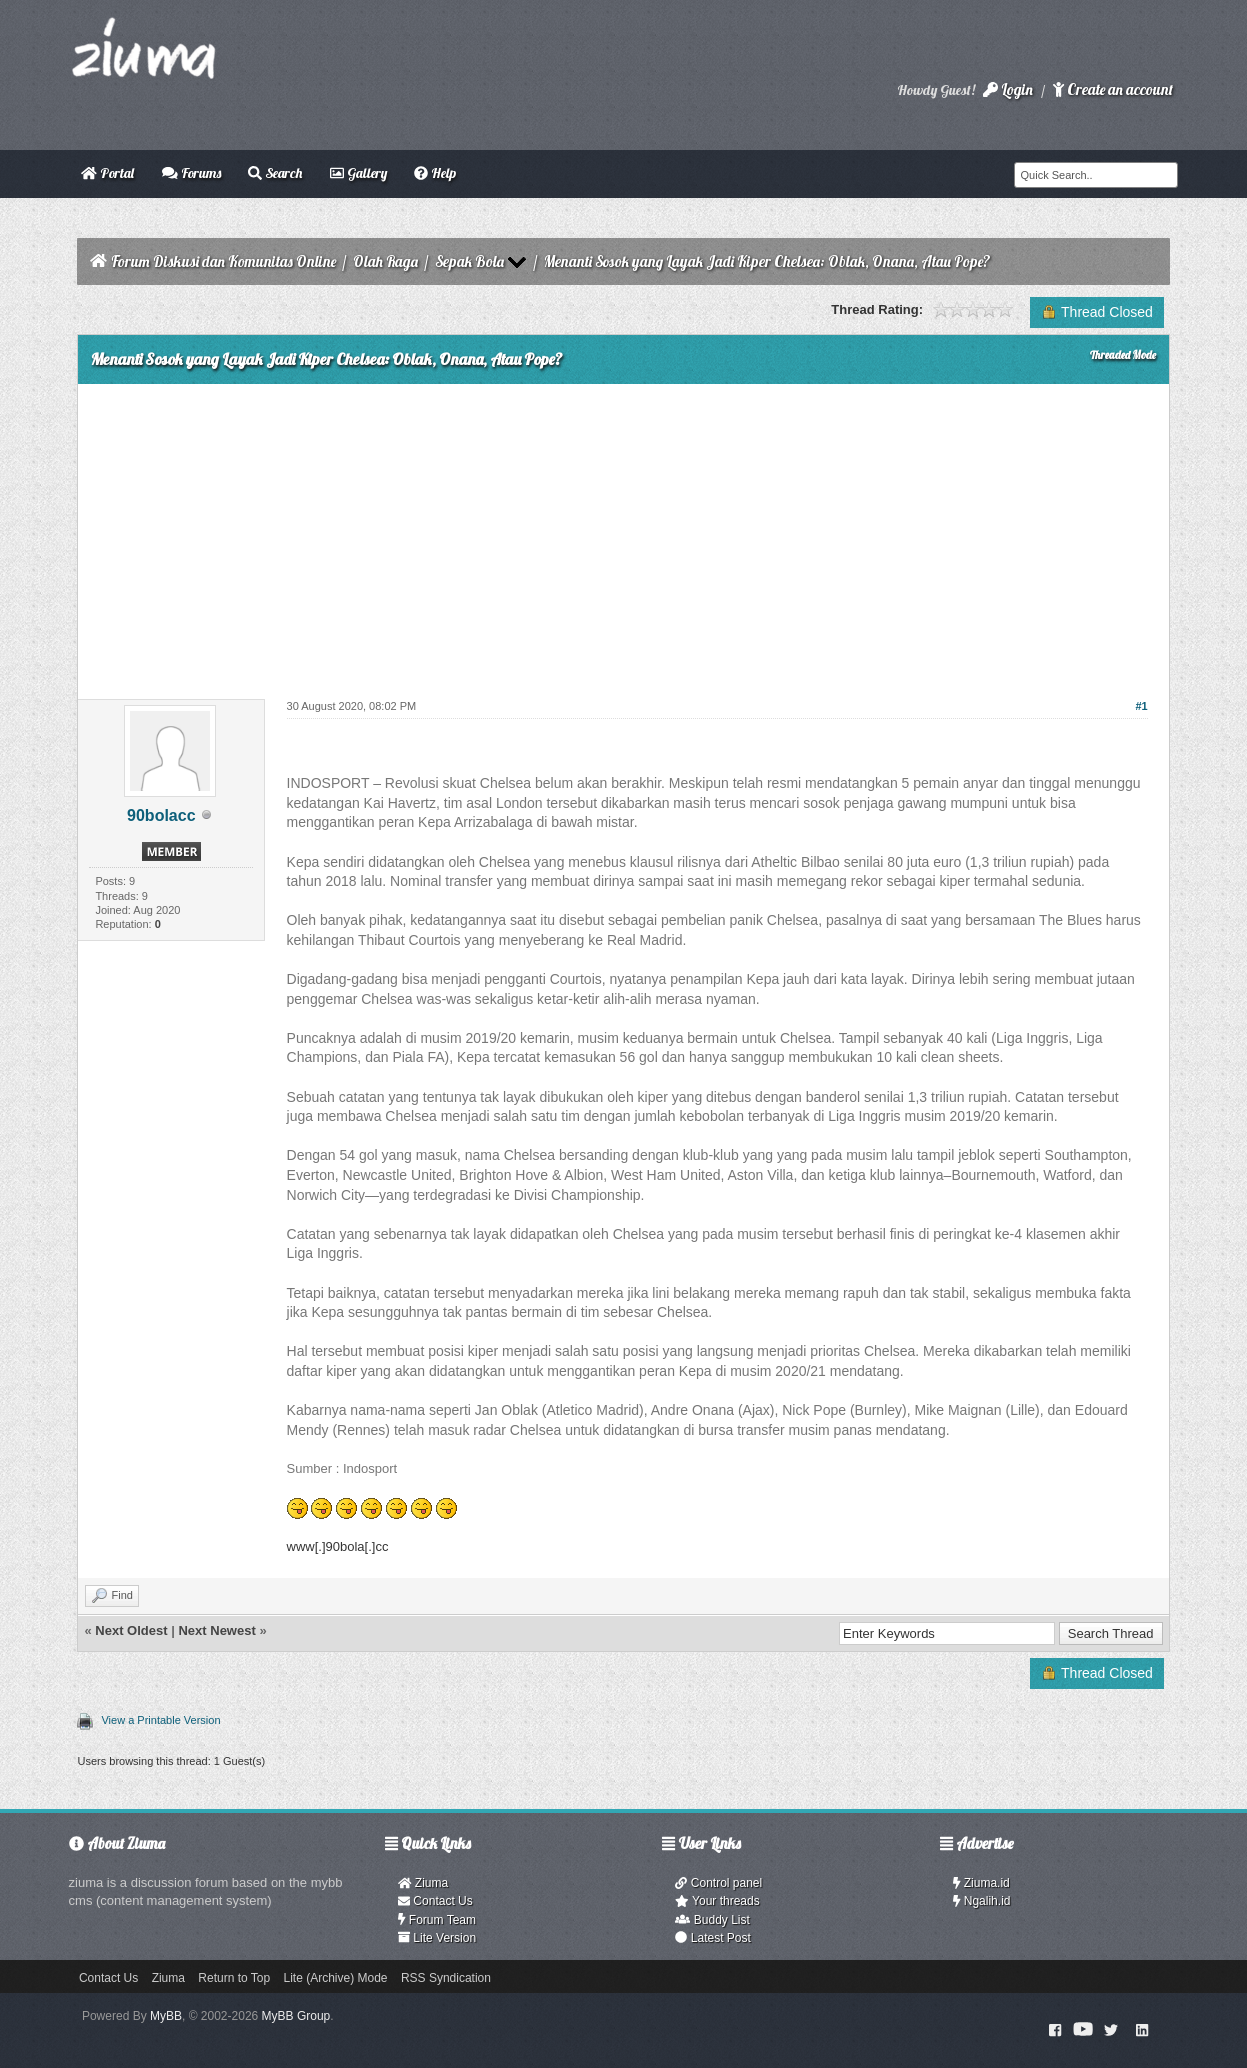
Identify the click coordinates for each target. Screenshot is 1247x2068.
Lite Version (437, 1938)
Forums (191, 173)
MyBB (166, 2016)
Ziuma (423, 1883)
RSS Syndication (446, 1978)
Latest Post (712, 1938)
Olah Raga (385, 261)
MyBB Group (296, 2016)
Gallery (358, 173)
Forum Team (437, 1920)
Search (275, 173)
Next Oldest (131, 1630)
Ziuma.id (981, 1883)
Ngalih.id (982, 1901)
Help (435, 173)
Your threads (717, 1901)
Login (1008, 89)
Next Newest (216, 1630)
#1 (1141, 706)
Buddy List (712, 1920)
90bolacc (161, 815)
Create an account (1113, 89)
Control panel (718, 1883)
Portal (107, 173)
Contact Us (435, 1901)
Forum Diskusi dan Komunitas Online (223, 261)
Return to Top (234, 1978)
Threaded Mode (1123, 355)
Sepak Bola (469, 261)
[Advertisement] (623, 534)
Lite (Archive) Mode (335, 1978)
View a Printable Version (160, 1720)
